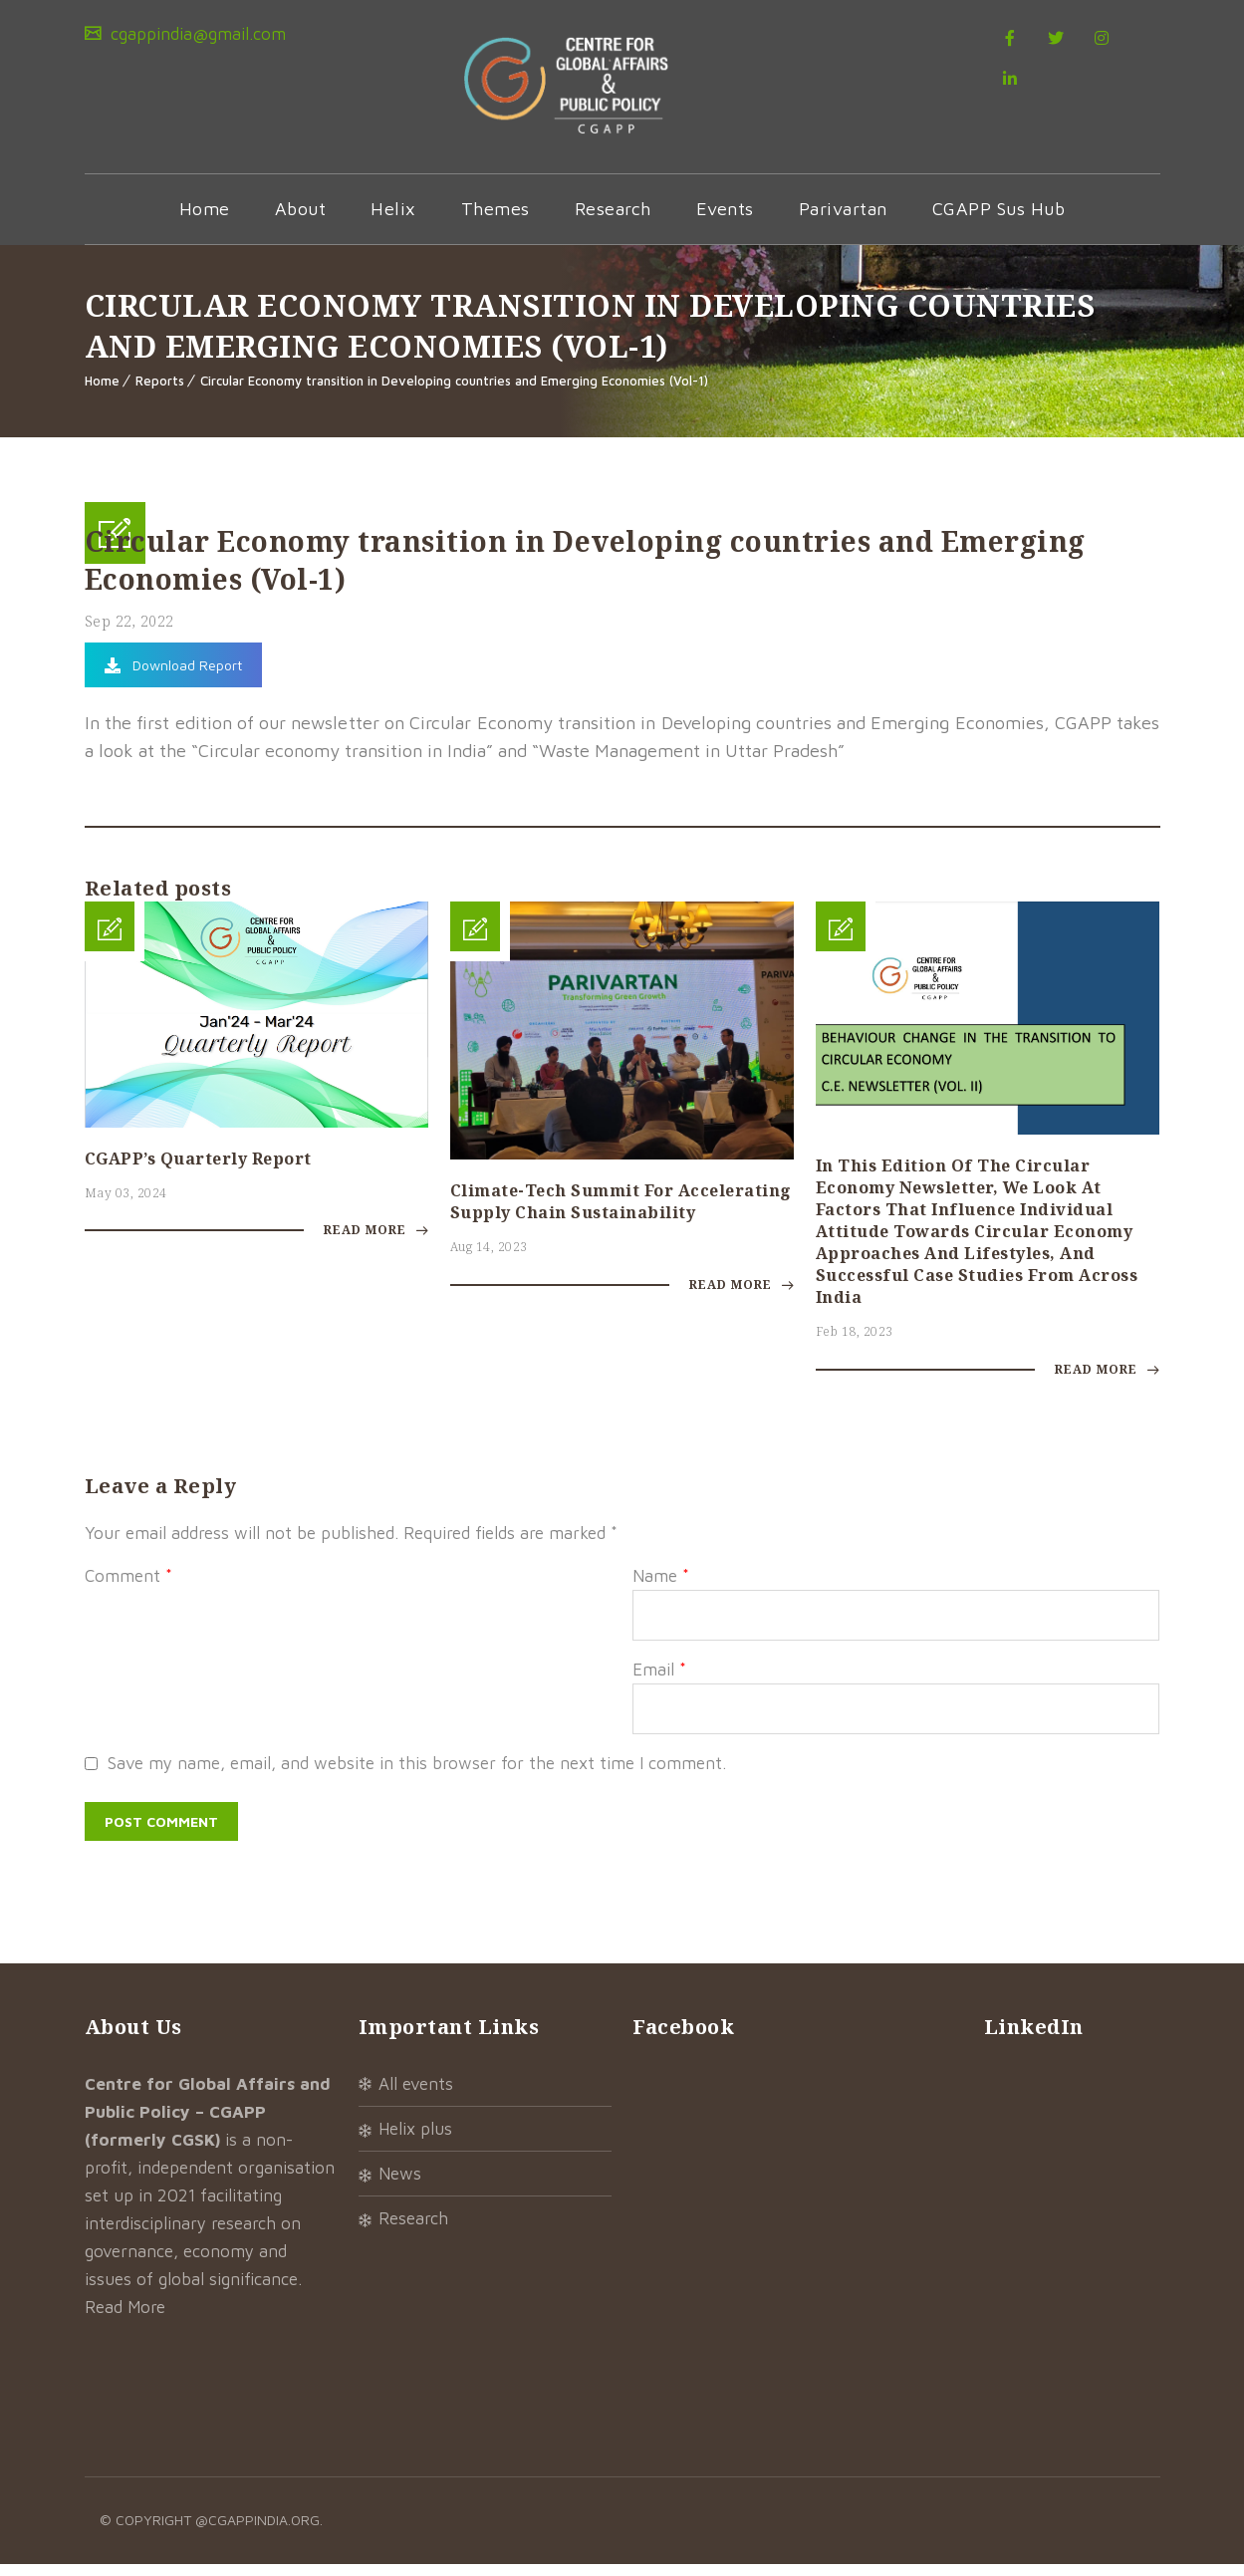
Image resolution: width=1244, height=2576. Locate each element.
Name (660, 1588)
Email (659, 1681)
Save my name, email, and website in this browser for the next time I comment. (417, 1775)
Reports (159, 390)
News (399, 2185)
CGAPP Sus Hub (999, 218)
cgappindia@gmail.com (196, 34)
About (301, 218)
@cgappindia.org (257, 2531)
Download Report (173, 674)
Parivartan (843, 218)
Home (204, 218)
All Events (415, 2096)
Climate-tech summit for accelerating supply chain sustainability (621, 1211)
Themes (495, 218)
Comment (128, 1588)
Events (725, 218)
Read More (376, 1242)
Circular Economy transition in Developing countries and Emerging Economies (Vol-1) (454, 390)
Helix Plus (415, 2141)
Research (613, 218)
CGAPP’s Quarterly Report (198, 1168)
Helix (393, 218)
